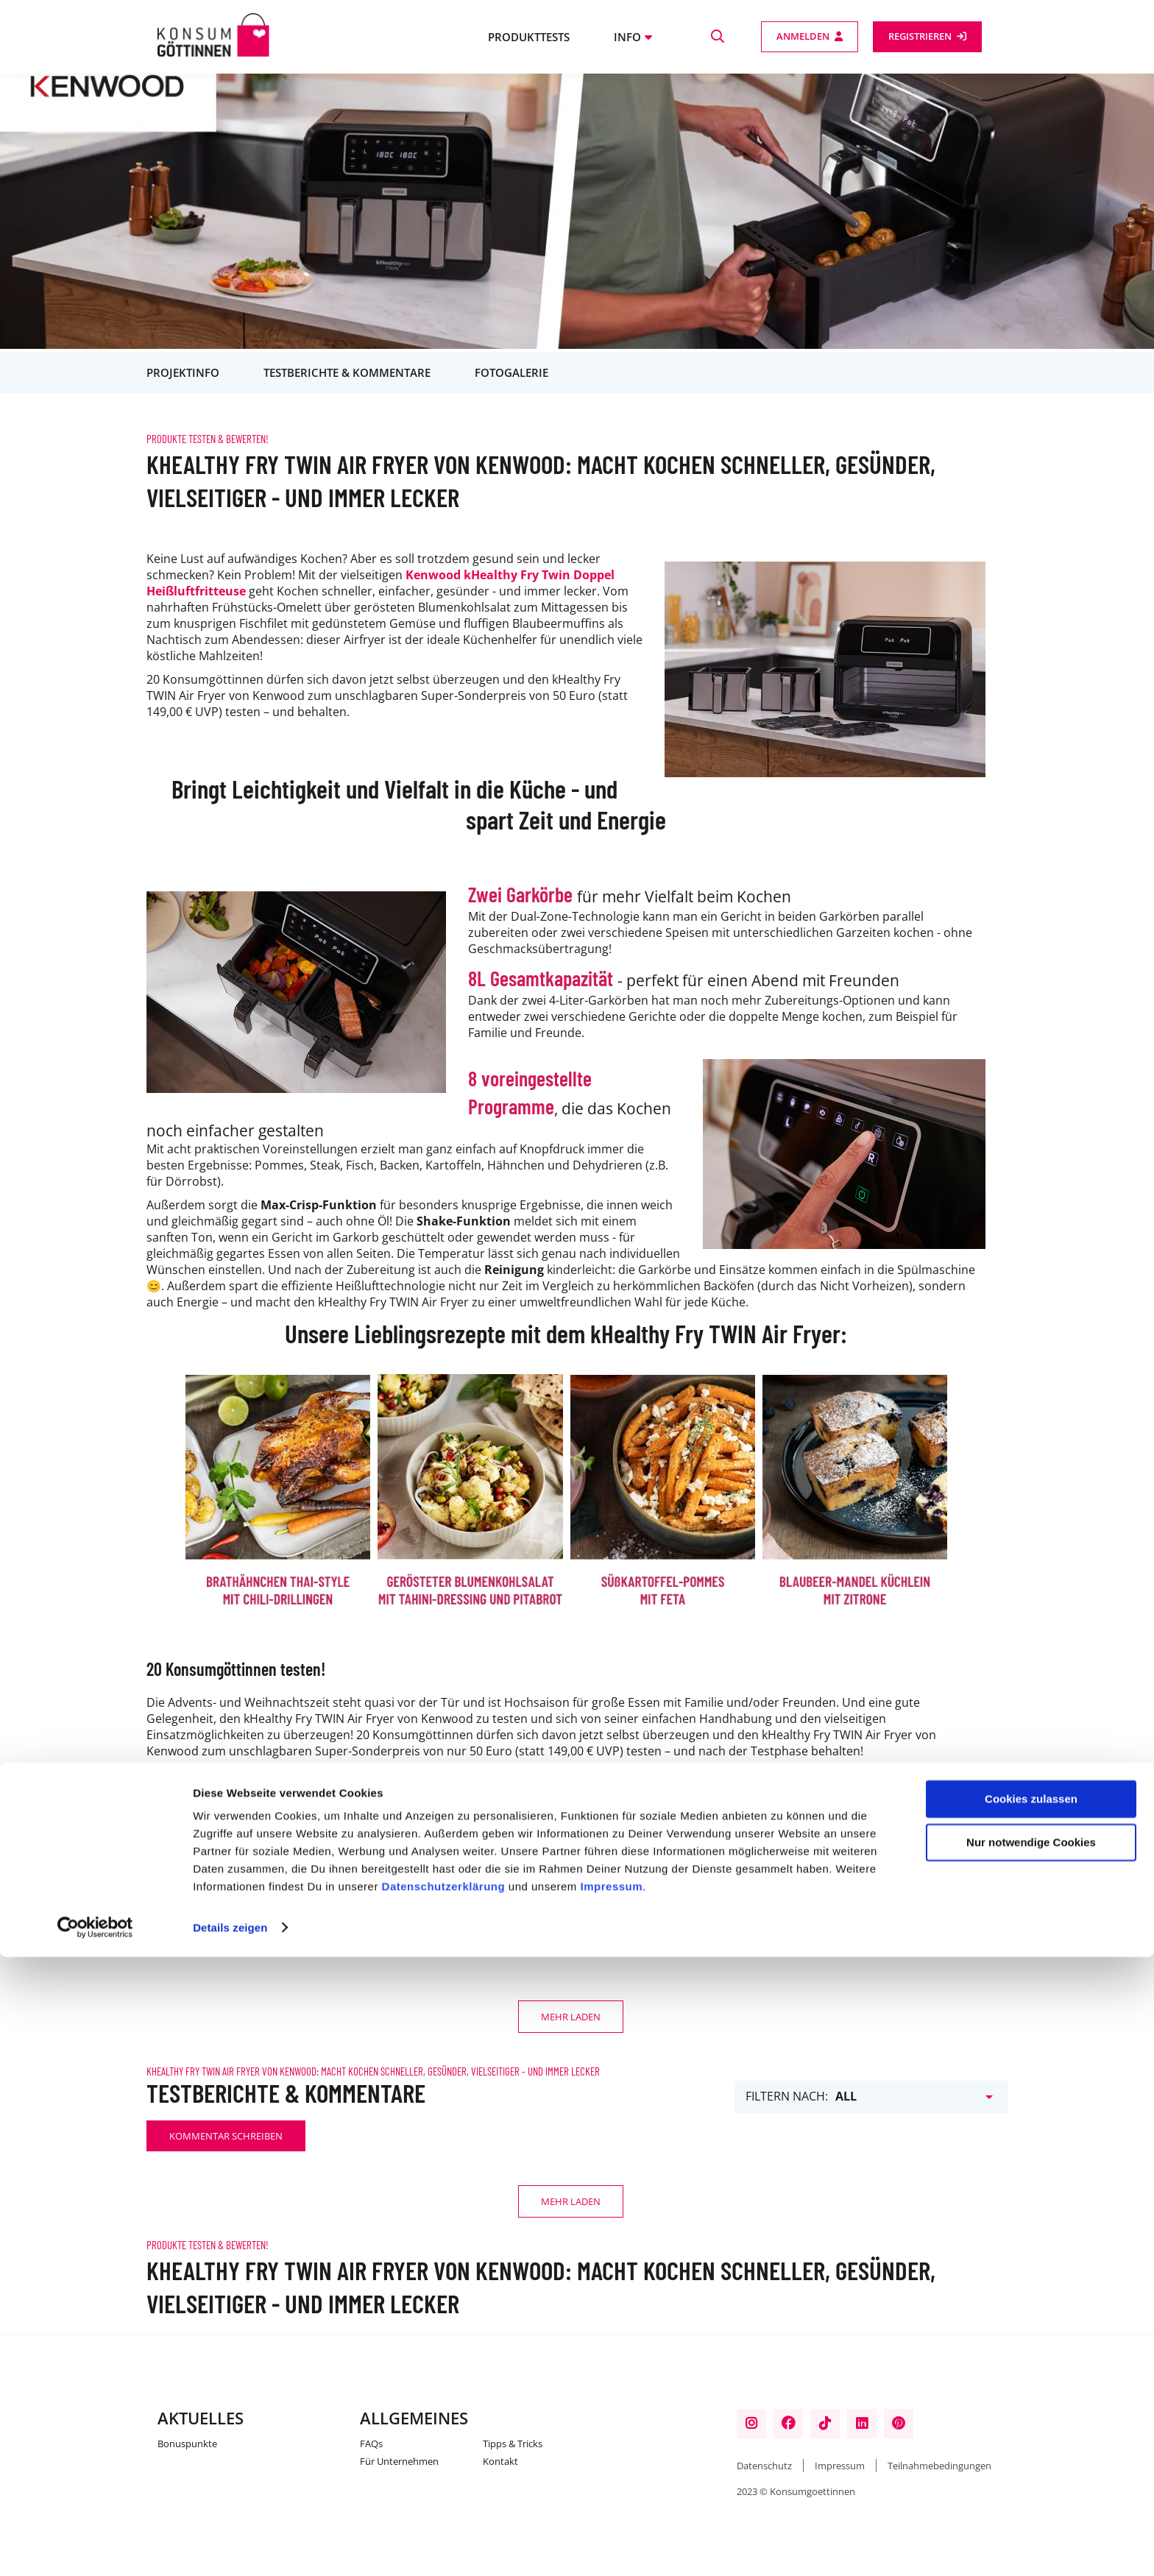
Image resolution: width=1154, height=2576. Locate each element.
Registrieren (920, 36)
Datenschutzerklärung (444, 2506)
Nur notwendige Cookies (1031, 2461)
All (846, 2096)
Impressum (612, 2506)
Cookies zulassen (1031, 2419)
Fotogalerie (511, 372)
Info (627, 36)
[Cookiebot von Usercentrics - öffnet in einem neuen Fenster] (95, 2547)
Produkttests (529, 36)
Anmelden (802, 36)
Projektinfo (182, 372)
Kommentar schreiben (928, 1864)
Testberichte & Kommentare (347, 372)
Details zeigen (230, 2547)
